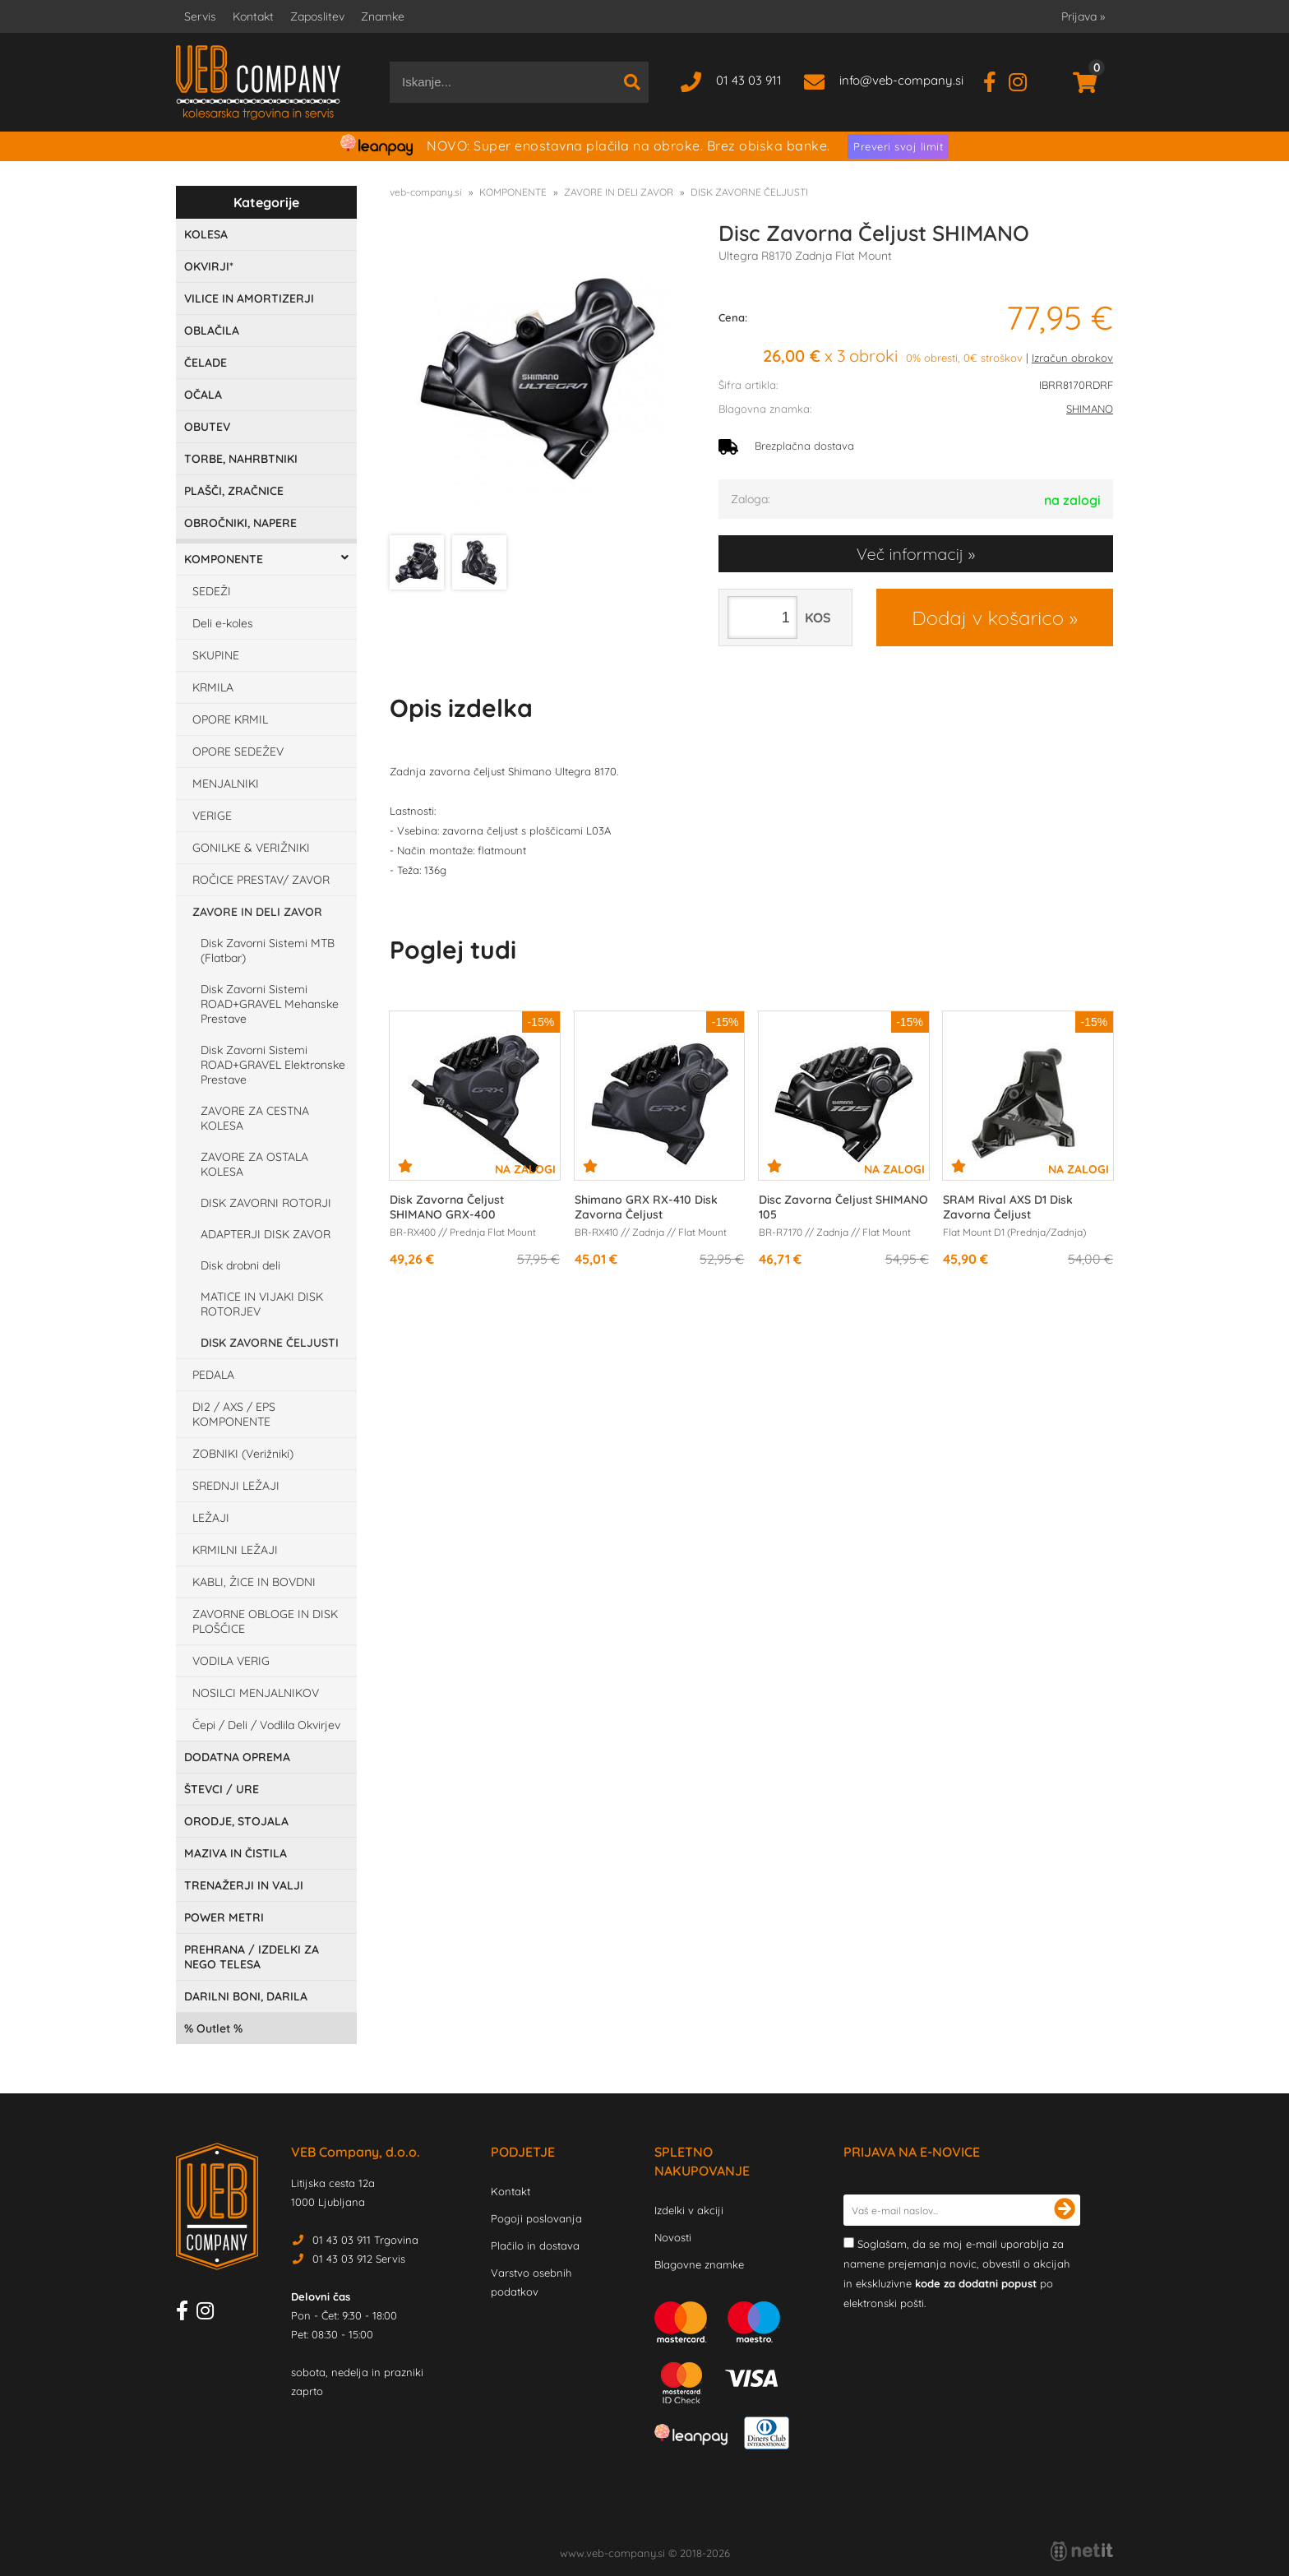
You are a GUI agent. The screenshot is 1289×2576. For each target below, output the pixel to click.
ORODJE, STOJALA (236, 1821)
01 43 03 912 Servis (358, 2258)
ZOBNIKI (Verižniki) (242, 1453)
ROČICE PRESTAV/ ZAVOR (261, 879)
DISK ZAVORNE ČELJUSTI (270, 1342)
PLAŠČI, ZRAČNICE (234, 490)
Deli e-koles (222, 623)
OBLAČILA (211, 330)
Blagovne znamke (699, 2264)
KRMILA (212, 687)
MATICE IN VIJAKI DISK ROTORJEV (262, 1304)
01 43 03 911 (749, 80)
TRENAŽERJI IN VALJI (243, 1885)
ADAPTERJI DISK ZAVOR (265, 1234)
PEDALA (213, 1374)
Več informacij (910, 553)
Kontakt (253, 16)
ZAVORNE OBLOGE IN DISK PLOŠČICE (265, 1621)
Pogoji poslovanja (536, 2218)
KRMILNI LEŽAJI (235, 1549)
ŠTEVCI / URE (221, 1789)
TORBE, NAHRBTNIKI (241, 458)
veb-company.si (426, 192)
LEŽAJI (210, 1517)
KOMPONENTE (223, 559)
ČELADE (205, 362)
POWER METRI (224, 1917)
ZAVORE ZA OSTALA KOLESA (254, 1164)
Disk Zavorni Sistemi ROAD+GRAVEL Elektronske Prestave (273, 1065)
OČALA (203, 394)
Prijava (1083, 16)
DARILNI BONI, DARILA (245, 1996)
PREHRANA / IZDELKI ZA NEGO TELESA (251, 1957)
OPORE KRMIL (230, 719)
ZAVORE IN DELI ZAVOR (257, 911)
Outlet (213, 2028)
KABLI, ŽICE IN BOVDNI (254, 1582)
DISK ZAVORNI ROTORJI (266, 1203)
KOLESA (206, 234)
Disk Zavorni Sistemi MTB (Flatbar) (268, 950)
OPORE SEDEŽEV (238, 751)
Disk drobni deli (240, 1265)
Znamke (382, 16)
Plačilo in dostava (535, 2245)
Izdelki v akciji (688, 2210)
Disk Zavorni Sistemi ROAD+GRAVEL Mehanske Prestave (270, 1004)
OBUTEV (207, 426)
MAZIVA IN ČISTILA (235, 1853)
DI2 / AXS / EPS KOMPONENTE (233, 1414)
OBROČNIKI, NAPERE (240, 523)
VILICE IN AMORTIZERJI (249, 298)
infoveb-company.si (901, 80)
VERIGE (212, 815)
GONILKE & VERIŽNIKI (251, 847)
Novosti (672, 2237)
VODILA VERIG (231, 1660)
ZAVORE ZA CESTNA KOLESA (255, 1118)
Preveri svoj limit (898, 146)
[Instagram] (1024, 80)
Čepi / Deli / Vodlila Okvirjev (266, 1725)
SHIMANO (1089, 408)
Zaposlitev (317, 16)
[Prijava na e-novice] (1064, 2210)
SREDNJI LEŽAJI (236, 1485)
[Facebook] (996, 80)
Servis (200, 16)
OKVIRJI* (208, 266)
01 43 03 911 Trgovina (365, 2239)
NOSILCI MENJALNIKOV (255, 1693)
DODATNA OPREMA (237, 1757)
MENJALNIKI (225, 783)
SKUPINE (215, 655)
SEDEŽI (211, 591)
